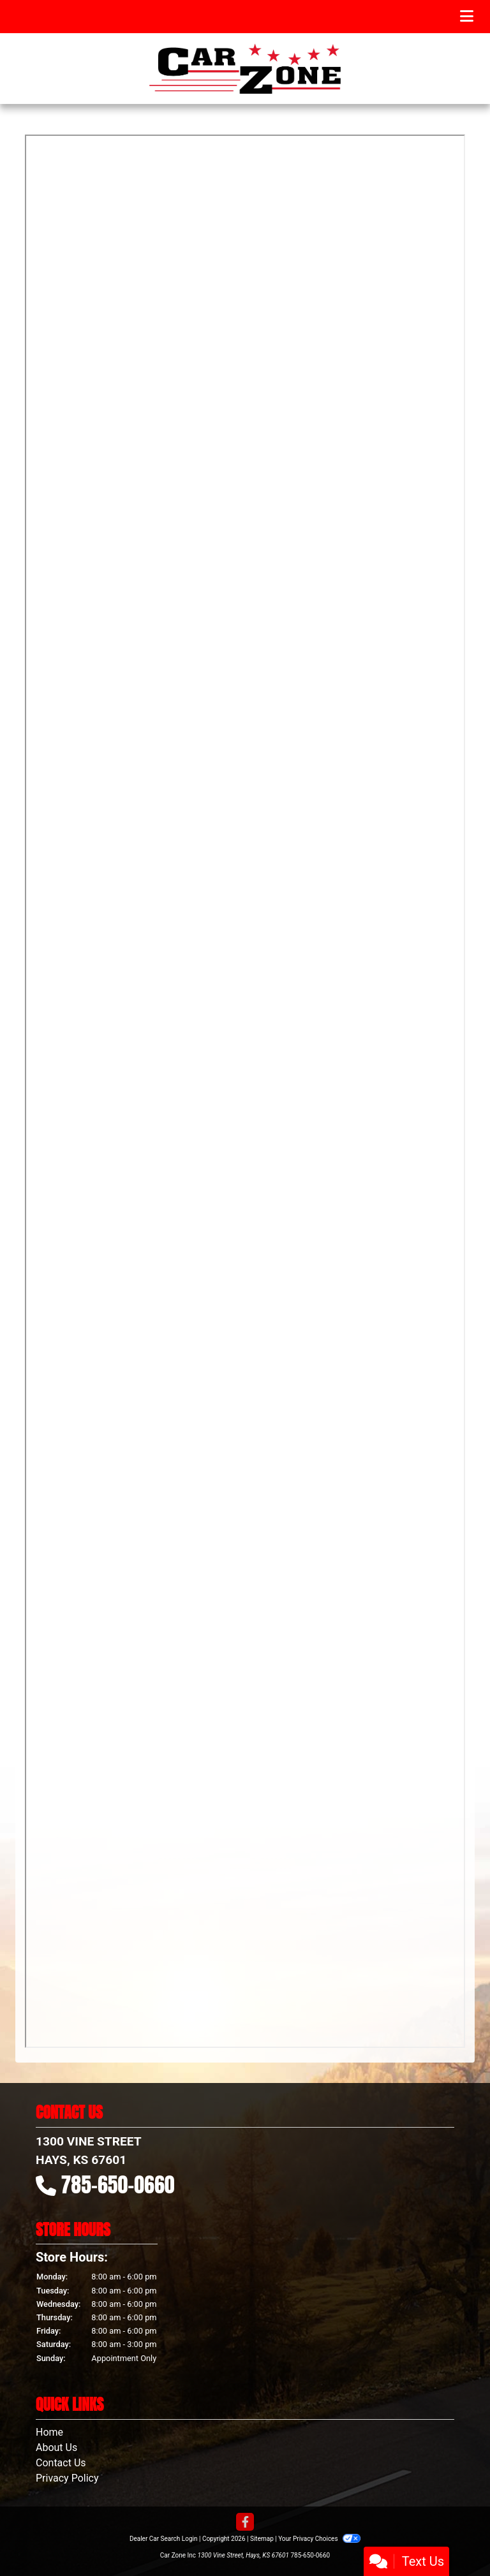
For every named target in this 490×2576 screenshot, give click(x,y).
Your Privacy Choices (319, 2538)
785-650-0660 (118, 2184)
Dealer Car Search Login (164, 2538)
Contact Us (61, 2463)
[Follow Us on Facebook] (245, 2523)
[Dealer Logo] (245, 68)
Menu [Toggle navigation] (443, 17)
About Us (56, 2447)
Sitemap (262, 2538)
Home (49, 2432)
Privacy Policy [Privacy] (67, 2478)
